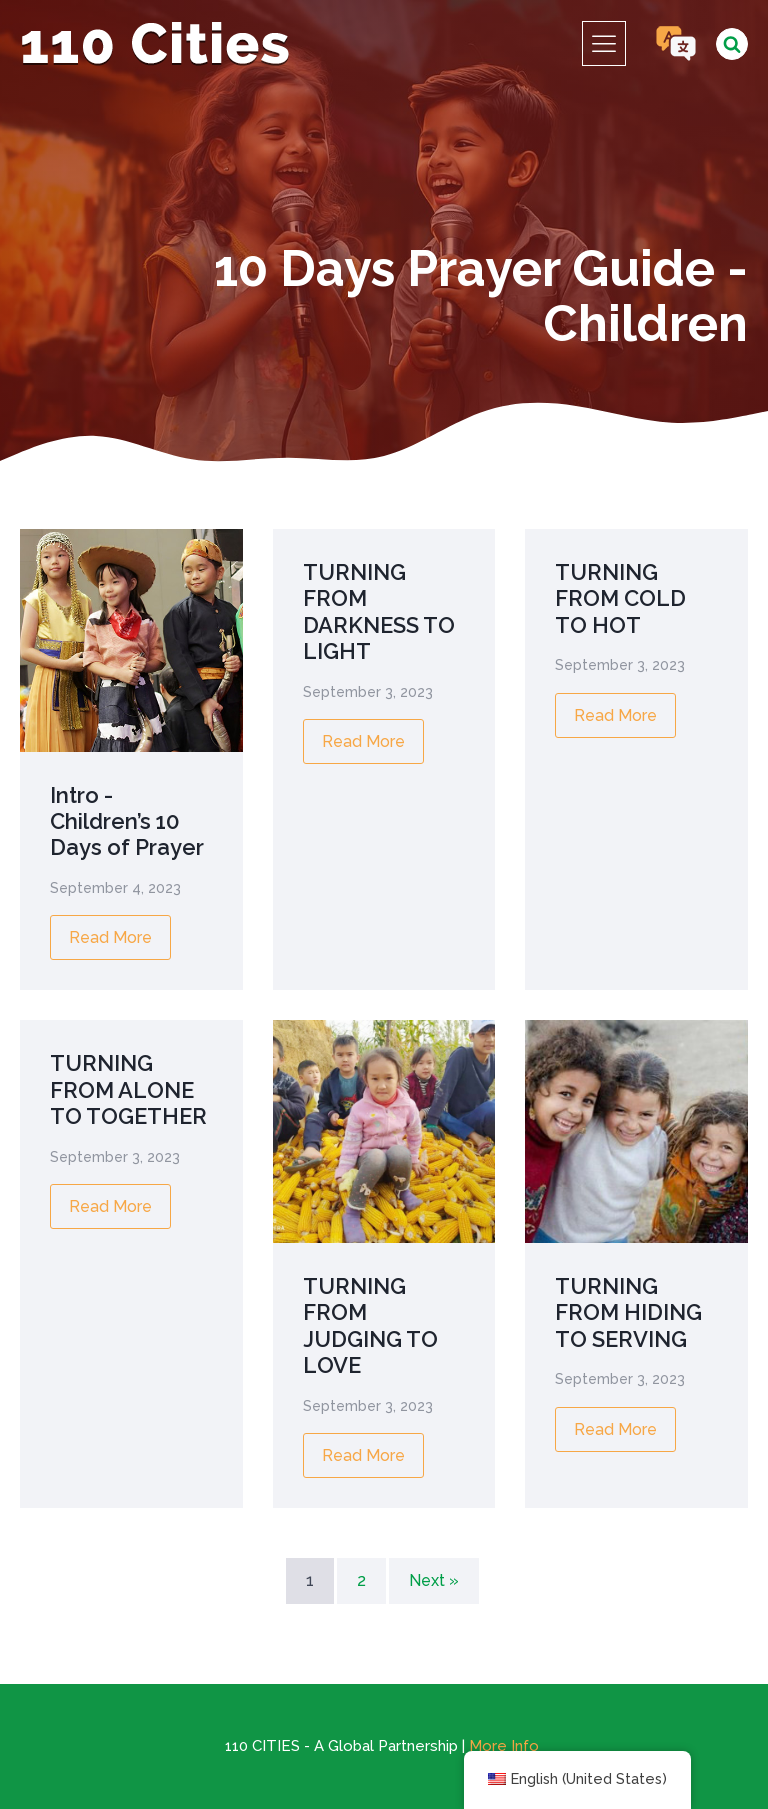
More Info (504, 1746)
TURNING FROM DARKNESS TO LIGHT (379, 611)
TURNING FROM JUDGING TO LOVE (370, 1325)
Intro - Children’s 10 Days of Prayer (127, 821)
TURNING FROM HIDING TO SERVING (628, 1312)
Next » (434, 1580)
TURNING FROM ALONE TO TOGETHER (128, 1089)
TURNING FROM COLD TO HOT (620, 598)
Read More (110, 937)
